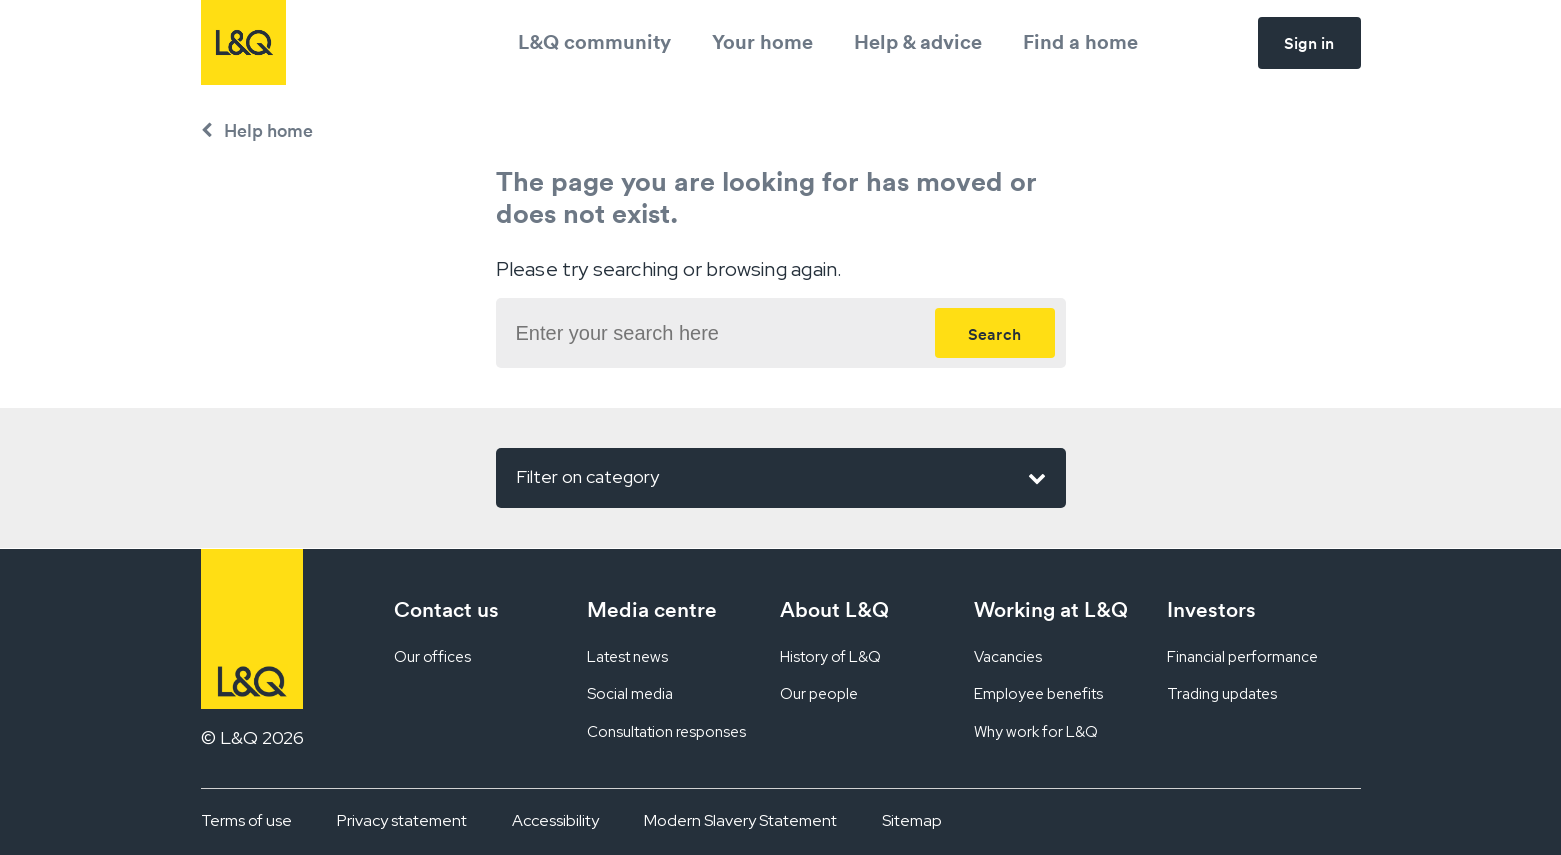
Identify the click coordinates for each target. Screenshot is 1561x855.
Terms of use (246, 820)
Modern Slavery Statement (740, 820)
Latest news (627, 657)
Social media (630, 694)
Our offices (432, 657)
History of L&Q (830, 657)
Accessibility (555, 820)
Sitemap (912, 820)
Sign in (1309, 43)
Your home (762, 41)
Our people (819, 694)
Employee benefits (1038, 694)
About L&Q (834, 609)
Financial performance (1242, 657)
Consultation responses (666, 732)
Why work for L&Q (1036, 732)
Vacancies (1008, 657)
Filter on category (781, 478)
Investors (1211, 609)
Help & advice (918, 41)
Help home (268, 130)
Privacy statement (402, 820)
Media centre (652, 609)
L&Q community (594, 41)
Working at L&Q (1051, 609)
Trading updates (1222, 694)
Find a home (1080, 41)
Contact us (446, 609)
